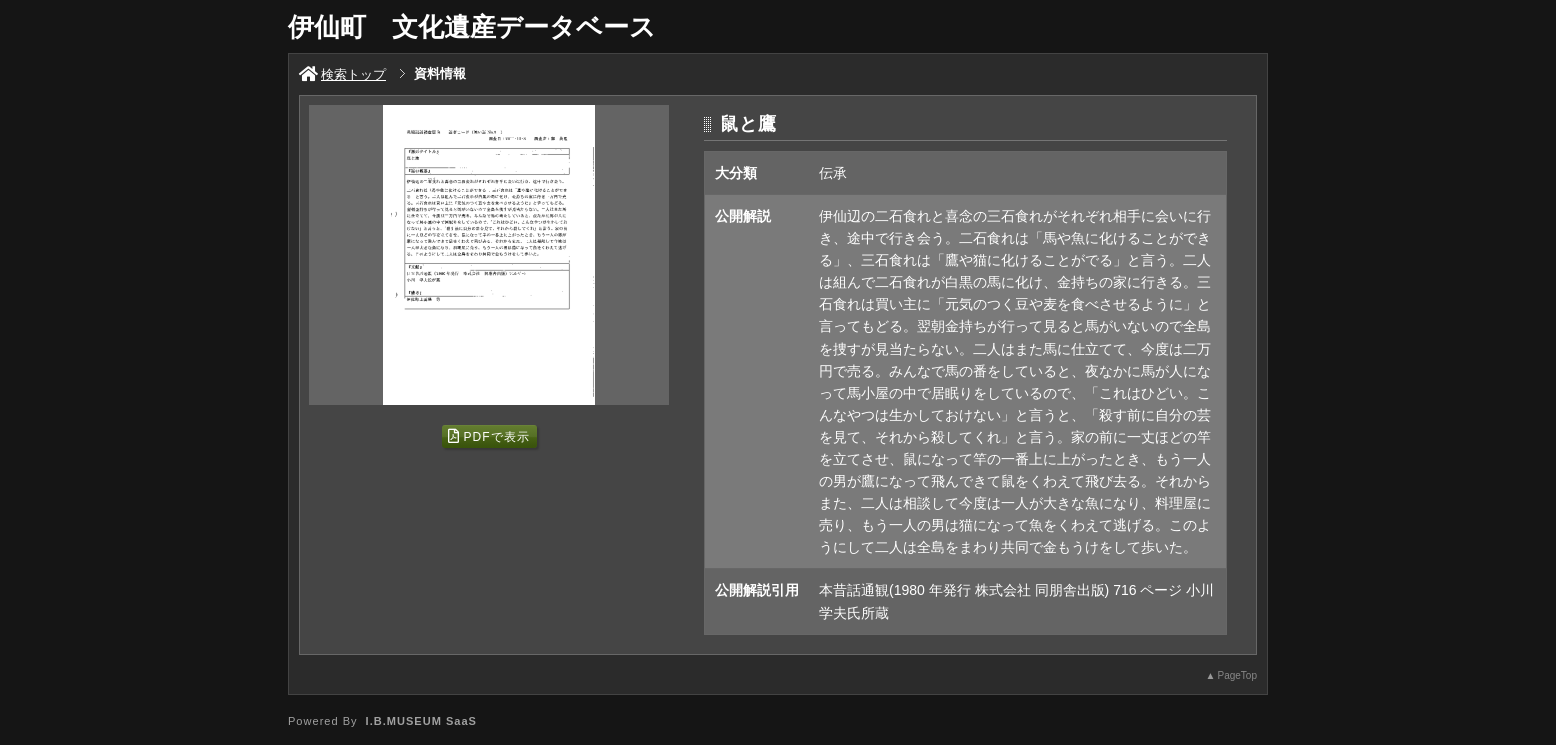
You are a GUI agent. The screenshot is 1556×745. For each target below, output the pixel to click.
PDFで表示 (489, 436)
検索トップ (342, 74)
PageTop (1237, 675)
